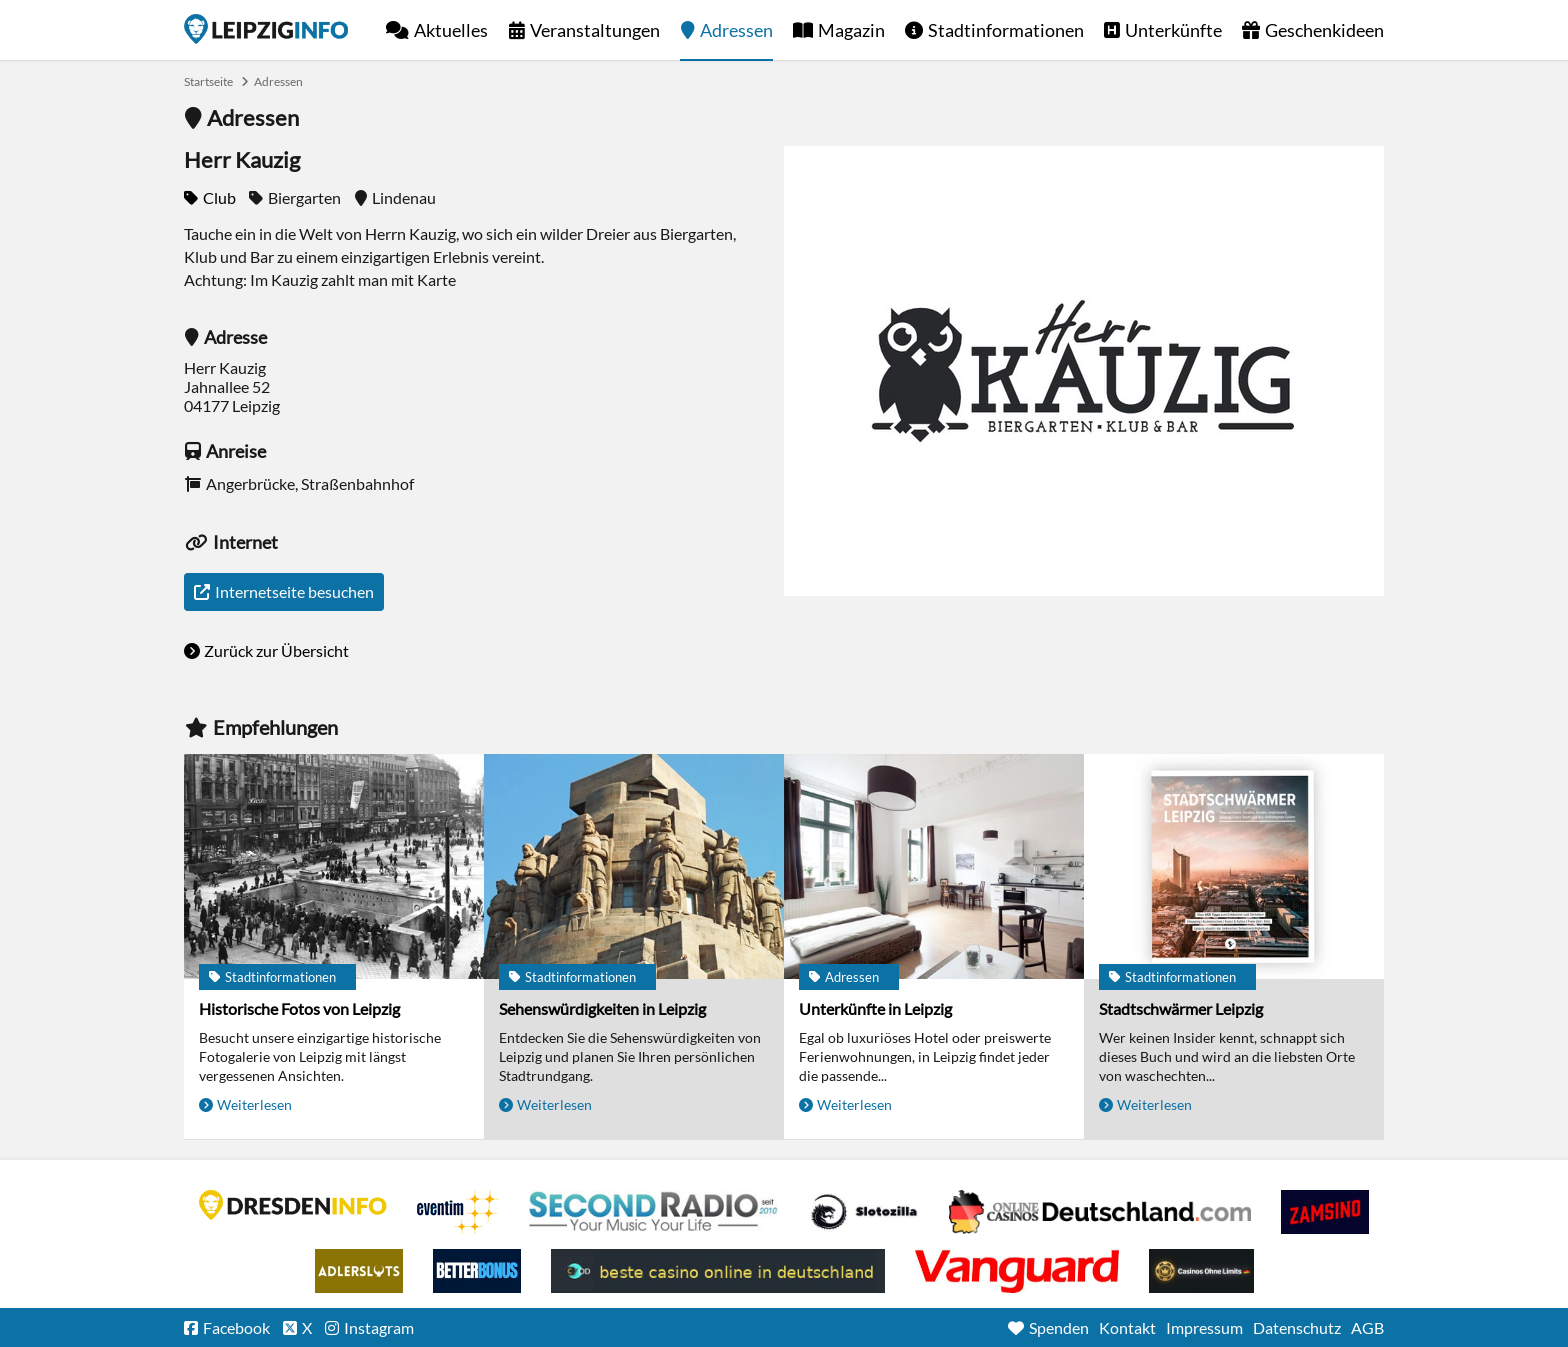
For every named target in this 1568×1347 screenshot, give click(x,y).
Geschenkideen (1324, 30)
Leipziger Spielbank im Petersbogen (1100, 1212)
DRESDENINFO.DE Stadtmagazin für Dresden (293, 1205)
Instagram (379, 1327)
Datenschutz (1297, 1327)
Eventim (458, 1212)
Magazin (851, 30)
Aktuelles (451, 30)
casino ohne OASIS (1017, 1271)
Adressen (736, 30)
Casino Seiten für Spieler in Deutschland (864, 1212)
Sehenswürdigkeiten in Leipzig (602, 1008)
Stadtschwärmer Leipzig (1181, 1008)
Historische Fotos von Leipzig (299, 1008)
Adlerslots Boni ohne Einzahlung (359, 1271)
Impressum (1204, 1327)
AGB (1367, 1327)
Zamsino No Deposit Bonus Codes (1325, 1212)
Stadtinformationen (1006, 30)
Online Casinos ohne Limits (1201, 1271)
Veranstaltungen (595, 30)
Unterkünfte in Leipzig (875, 1008)
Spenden (1059, 1327)
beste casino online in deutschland (718, 1271)
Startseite (266, 29)
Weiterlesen (254, 1104)
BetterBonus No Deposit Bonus (477, 1271)
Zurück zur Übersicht (276, 650)
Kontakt (1127, 1327)
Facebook (236, 1327)
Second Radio (654, 1212)
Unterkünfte (1173, 30)
